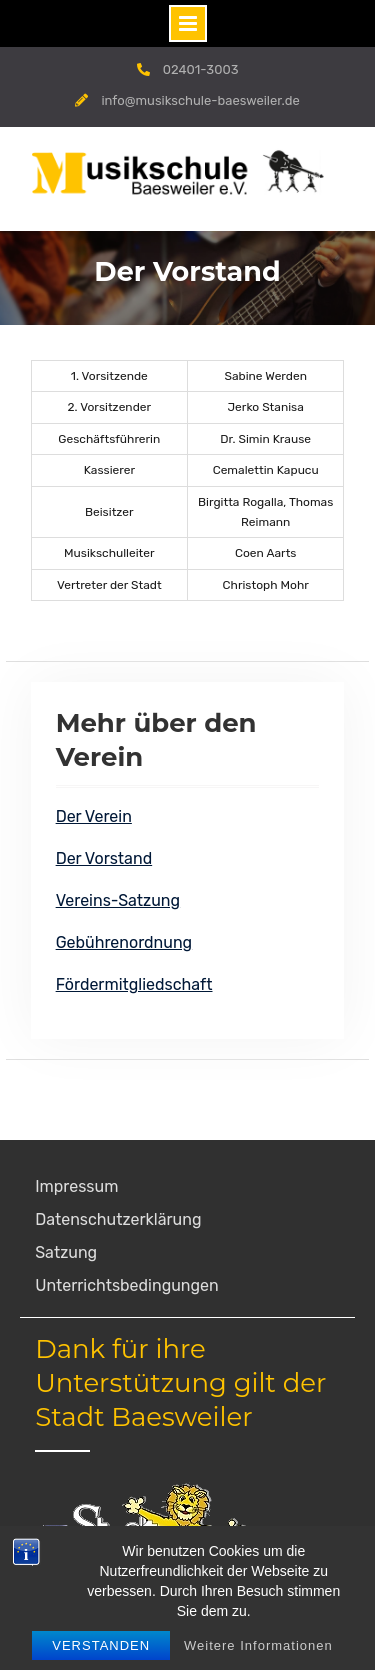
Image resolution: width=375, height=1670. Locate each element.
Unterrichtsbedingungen (127, 1285)
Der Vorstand (104, 858)
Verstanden (101, 1645)
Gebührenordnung (124, 942)
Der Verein (94, 816)
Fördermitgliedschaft (134, 984)
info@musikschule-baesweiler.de (200, 100)
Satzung (66, 1252)
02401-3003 (201, 69)
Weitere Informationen (258, 1645)
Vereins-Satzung (118, 900)
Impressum (76, 1186)
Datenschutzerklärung (118, 1219)
